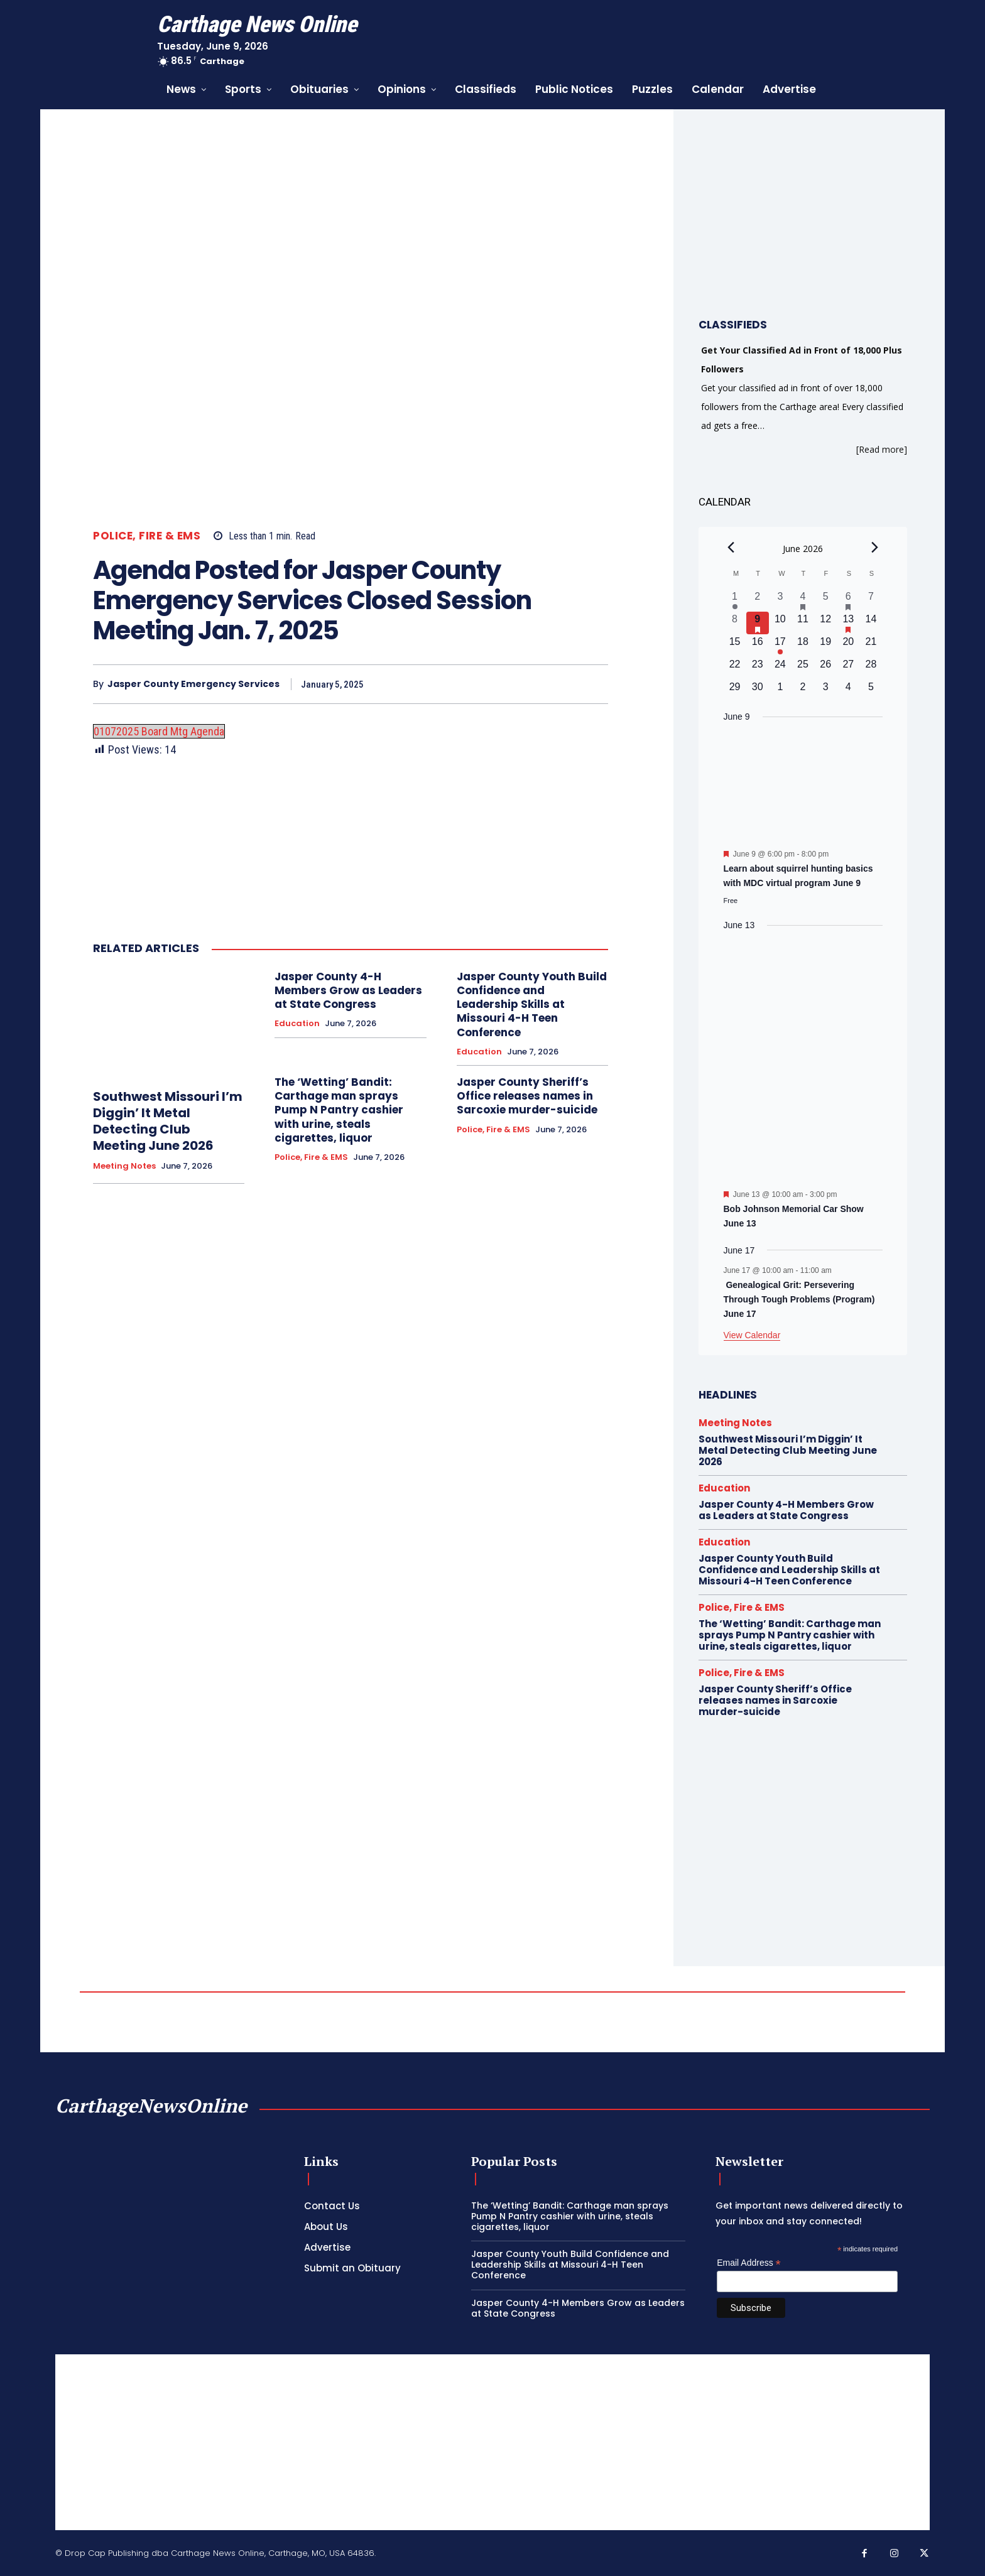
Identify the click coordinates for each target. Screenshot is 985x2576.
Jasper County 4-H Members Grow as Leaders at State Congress (348, 990)
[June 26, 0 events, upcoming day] (825, 668)
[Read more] (881, 449)
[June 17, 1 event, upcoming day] (780, 645)
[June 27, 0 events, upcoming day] (848, 668)
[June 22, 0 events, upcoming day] (735, 668)
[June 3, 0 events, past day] (780, 600)
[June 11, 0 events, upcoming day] (803, 623)
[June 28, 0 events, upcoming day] (870, 668)
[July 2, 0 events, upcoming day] (803, 690)
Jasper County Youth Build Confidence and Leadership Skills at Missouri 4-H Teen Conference (532, 1004)
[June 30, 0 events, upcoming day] (757, 690)
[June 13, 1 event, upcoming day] (848, 623)
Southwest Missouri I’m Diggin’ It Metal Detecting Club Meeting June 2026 (167, 1121)
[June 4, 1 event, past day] (803, 600)
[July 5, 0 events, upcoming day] (870, 690)
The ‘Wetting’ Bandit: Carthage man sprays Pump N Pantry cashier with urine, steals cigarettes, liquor (339, 1109)
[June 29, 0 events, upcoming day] (735, 690)
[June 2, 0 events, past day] (757, 600)
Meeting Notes (124, 1166)
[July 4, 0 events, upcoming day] (848, 690)
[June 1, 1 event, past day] (735, 600)
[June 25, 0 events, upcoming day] (803, 668)
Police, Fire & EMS (146, 536)
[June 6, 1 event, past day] (848, 600)
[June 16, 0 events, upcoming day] (757, 645)
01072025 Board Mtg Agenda (159, 731)
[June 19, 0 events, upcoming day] (825, 645)
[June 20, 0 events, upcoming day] (848, 645)
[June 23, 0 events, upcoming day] (757, 668)
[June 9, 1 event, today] (757, 623)
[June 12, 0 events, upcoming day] (825, 623)
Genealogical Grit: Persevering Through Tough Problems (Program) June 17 (799, 1299)
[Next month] (875, 547)
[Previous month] (731, 547)
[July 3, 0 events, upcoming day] (825, 690)
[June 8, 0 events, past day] (735, 623)
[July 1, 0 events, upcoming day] (780, 690)
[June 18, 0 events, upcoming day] (803, 645)
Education (297, 1024)
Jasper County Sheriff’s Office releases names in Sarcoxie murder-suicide (527, 1095)
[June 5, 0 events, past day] (825, 600)
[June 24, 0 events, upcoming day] (780, 668)
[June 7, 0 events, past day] (870, 600)
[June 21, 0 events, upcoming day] (870, 645)
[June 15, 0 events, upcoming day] (735, 645)
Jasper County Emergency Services (193, 684)
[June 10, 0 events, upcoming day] (780, 623)
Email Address (749, 2263)
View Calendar (752, 1335)
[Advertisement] (492, 2442)
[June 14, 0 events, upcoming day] (870, 623)
